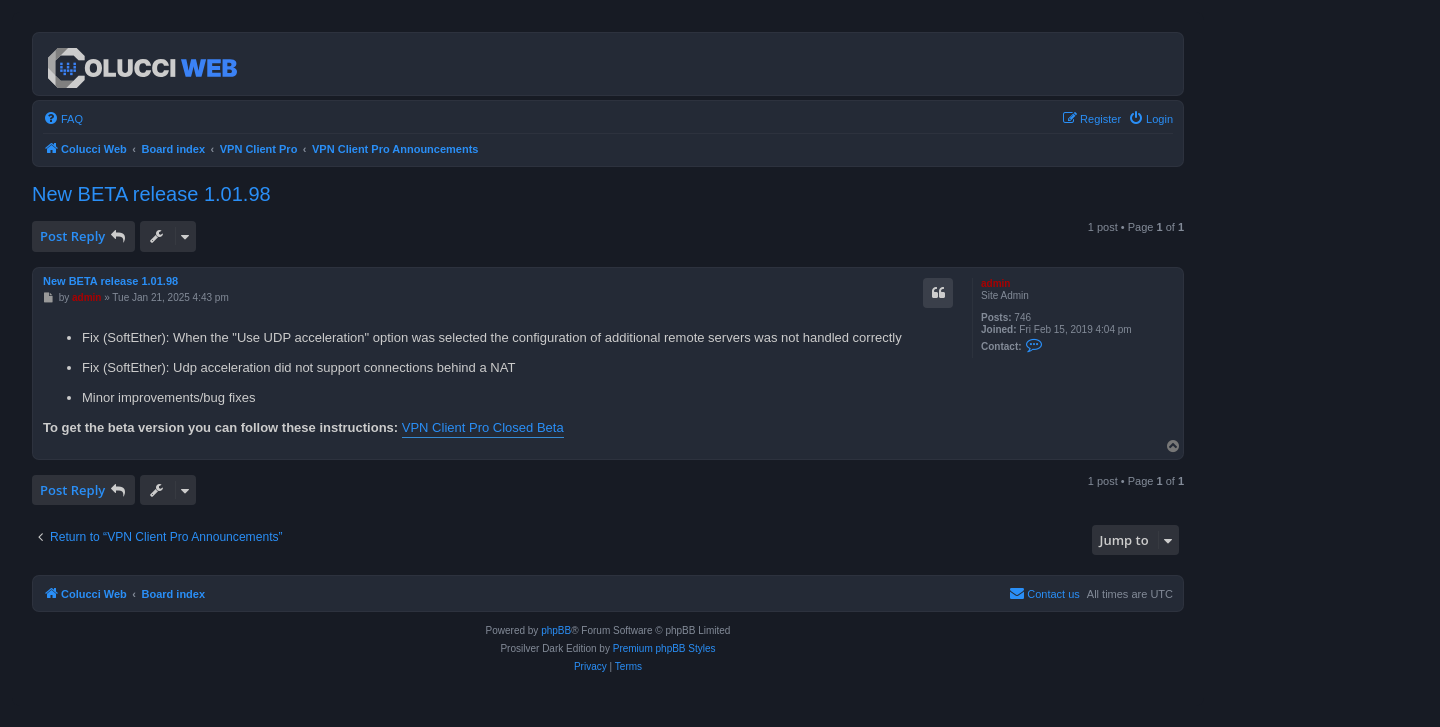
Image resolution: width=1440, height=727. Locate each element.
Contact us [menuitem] (1044, 593)
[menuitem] (63, 119)
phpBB (556, 630)
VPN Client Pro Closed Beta (483, 427)
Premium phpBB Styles (664, 648)
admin (995, 283)
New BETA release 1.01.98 (151, 194)
